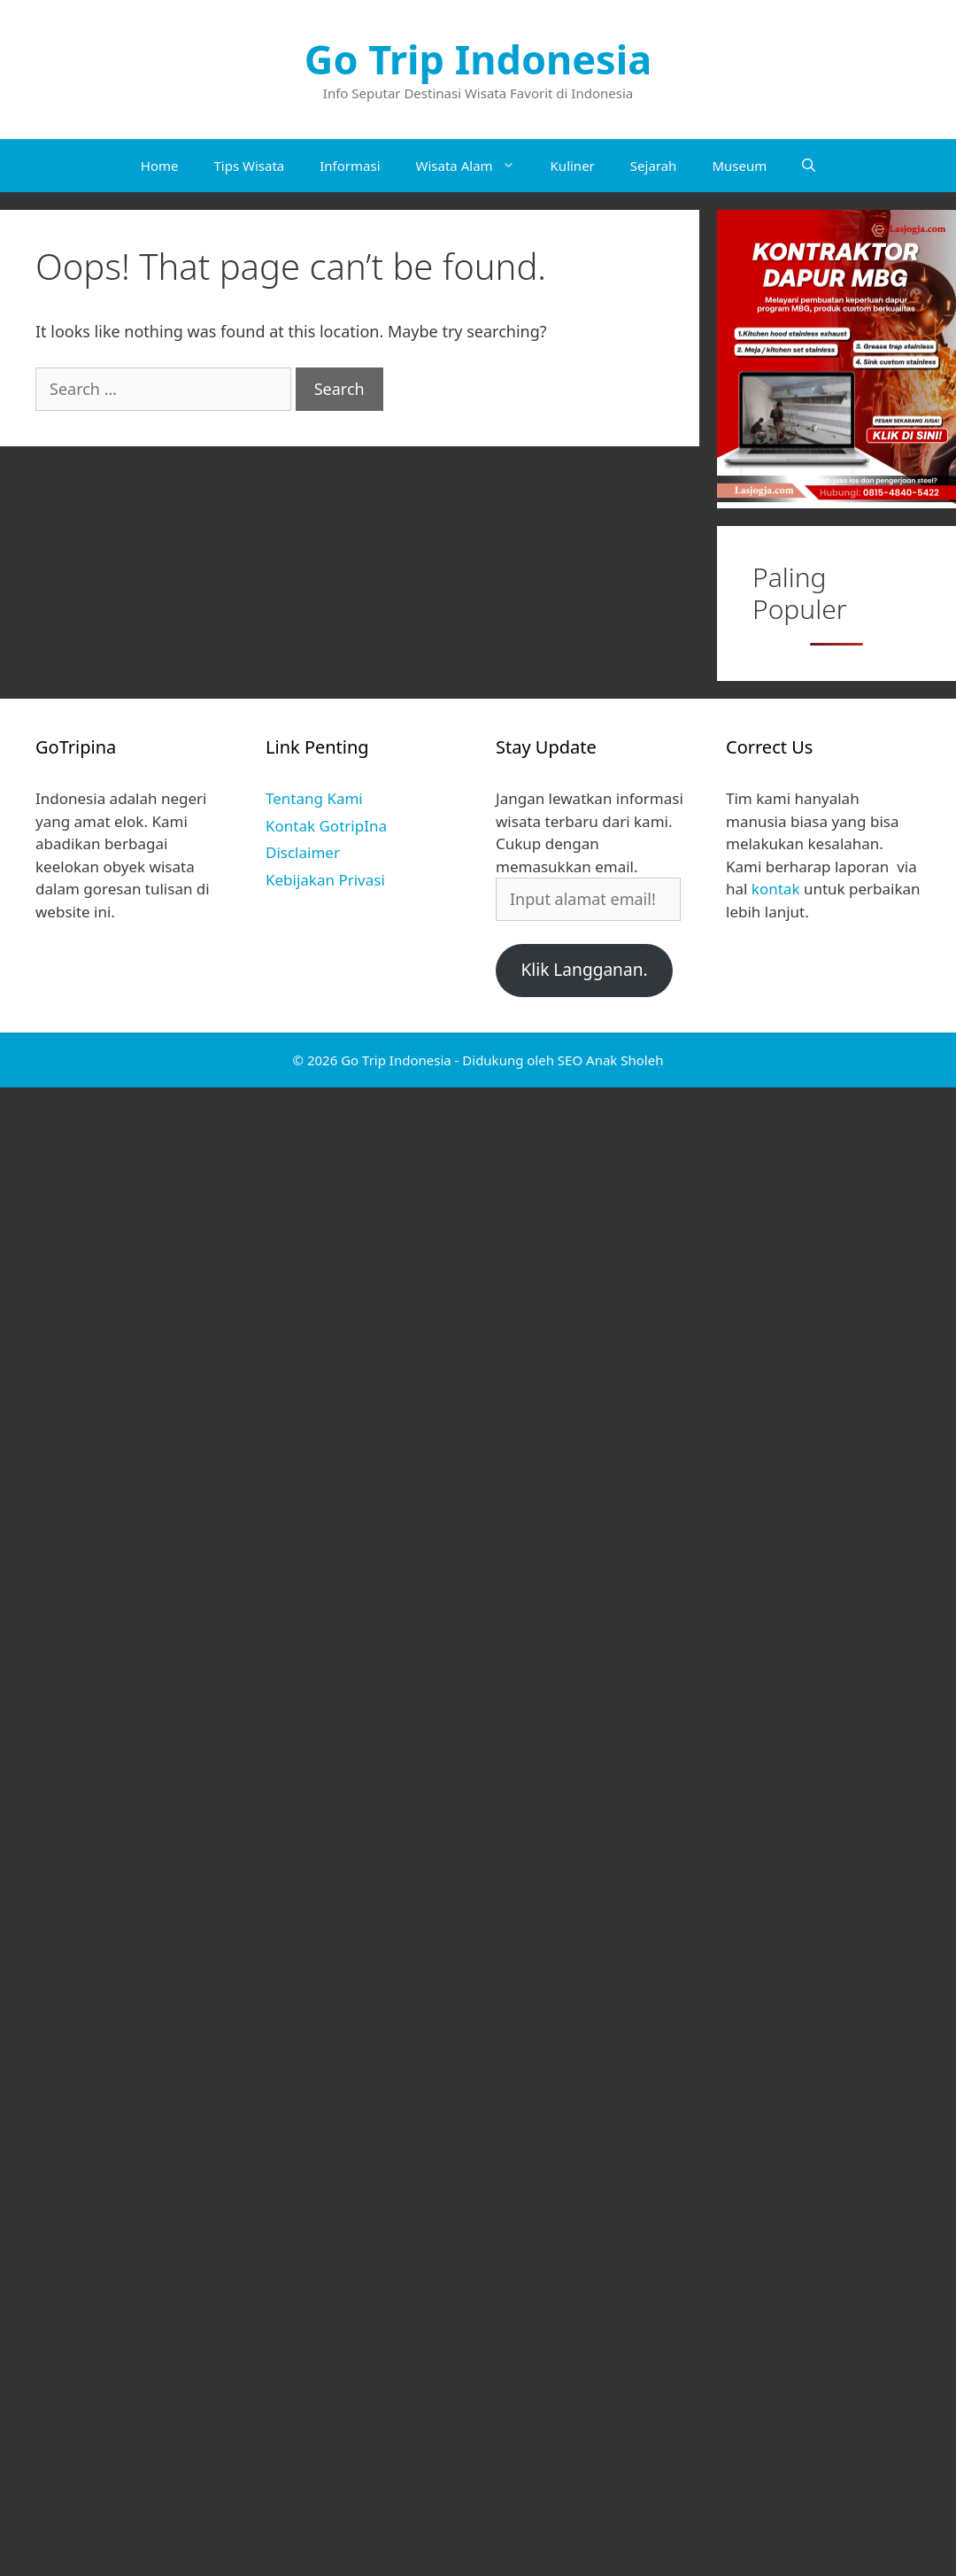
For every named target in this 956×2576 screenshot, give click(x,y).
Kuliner (573, 165)
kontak (776, 888)
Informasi (350, 165)
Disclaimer (303, 852)
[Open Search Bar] (808, 165)
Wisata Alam (474, 165)
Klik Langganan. (583, 969)
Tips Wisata (248, 165)
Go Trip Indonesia (478, 59)
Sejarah (653, 165)
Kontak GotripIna (326, 826)
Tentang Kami (314, 798)
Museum (739, 165)
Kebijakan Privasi (325, 880)
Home (160, 165)
